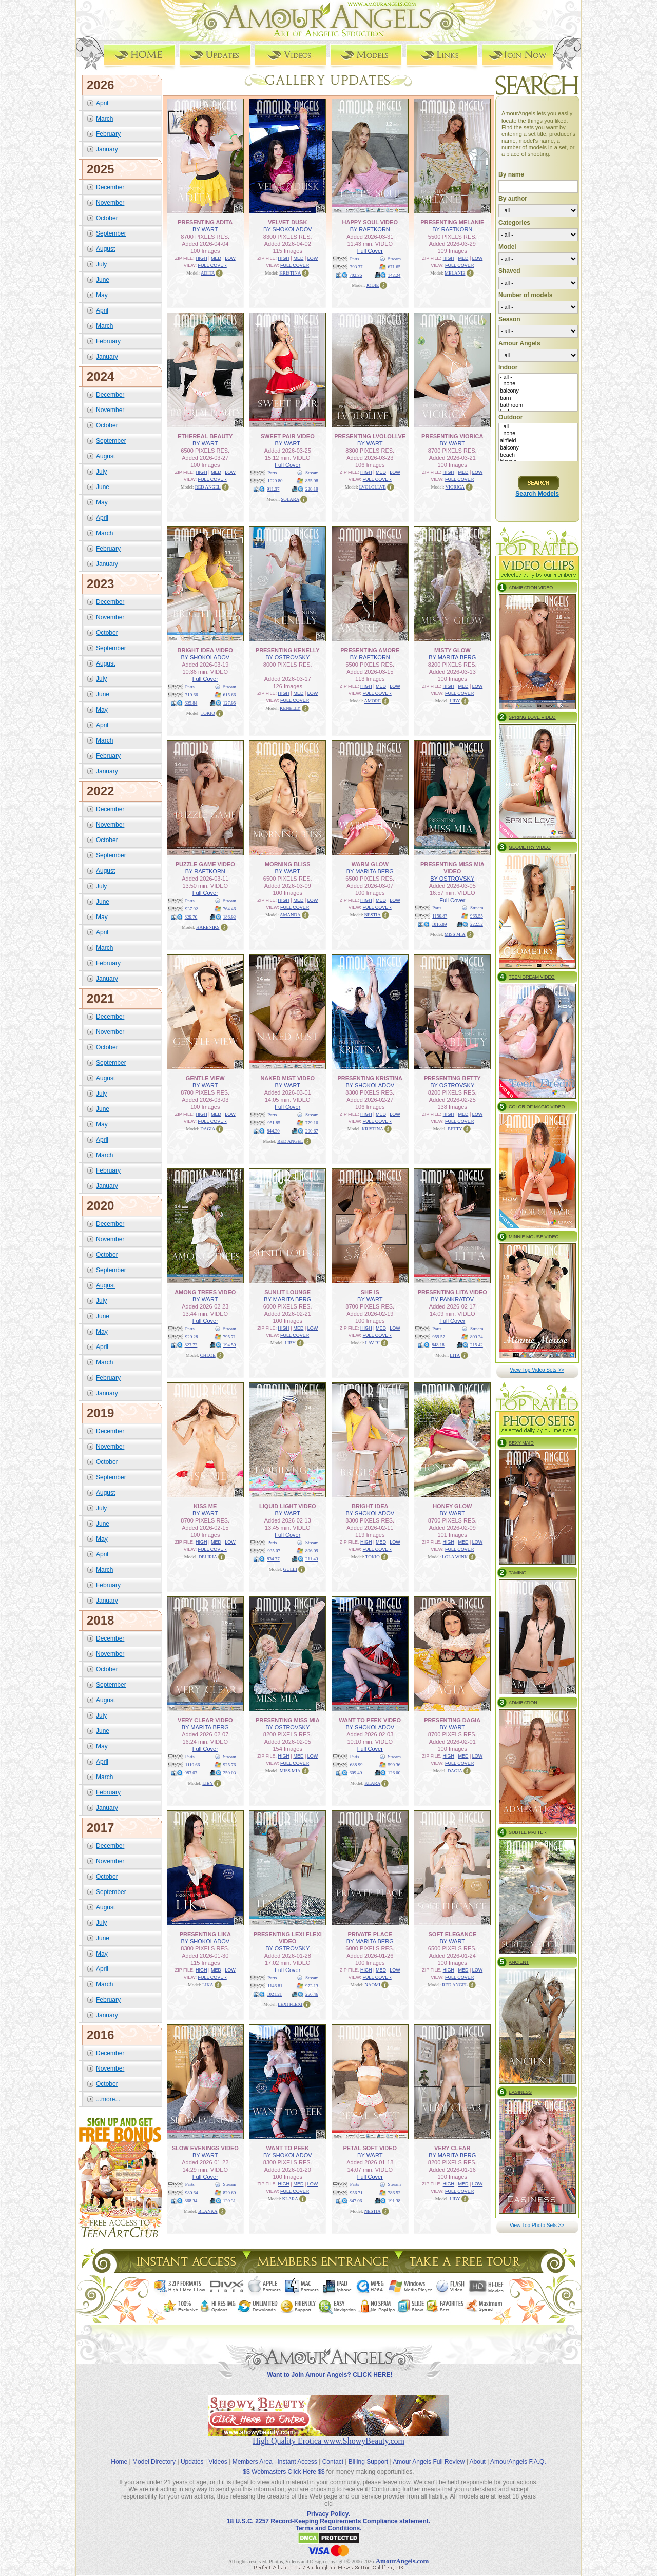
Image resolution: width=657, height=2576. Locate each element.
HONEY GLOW (452, 1505)
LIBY (455, 700)
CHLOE (208, 1354)
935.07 (273, 1550)
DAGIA (207, 1128)
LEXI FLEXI (290, 2003)
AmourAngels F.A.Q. (518, 2452)
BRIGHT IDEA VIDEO (205, 650)
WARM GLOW (370, 864)
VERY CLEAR (452, 2147)
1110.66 (192, 1764)
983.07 (191, 1772)
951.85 (273, 1122)
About (478, 2452)
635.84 (191, 702)
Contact (332, 2452)
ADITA (208, 272)
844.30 (273, 1130)
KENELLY (290, 707)
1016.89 (439, 923)
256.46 (311, 1993)
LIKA (208, 1984)
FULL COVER (212, 264)
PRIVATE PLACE (370, 1933)
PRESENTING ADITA (205, 222)
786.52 (394, 2192)
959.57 (438, 1336)
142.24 (394, 274)
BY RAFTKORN (370, 229)
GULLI (290, 1568)
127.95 (229, 702)
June (102, 279)
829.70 (191, 916)
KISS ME (205, 1505)
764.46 (229, 908)
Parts (354, 258)
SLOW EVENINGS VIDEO (205, 2147)
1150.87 (439, 915)
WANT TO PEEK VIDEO (370, 1719)
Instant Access (297, 2452)
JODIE (372, 284)
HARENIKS (208, 926)
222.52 (476, 923)
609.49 (356, 1772)
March (104, 118)
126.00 (394, 1772)
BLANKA (208, 2210)
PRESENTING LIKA (205, 1933)
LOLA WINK (455, 1556)
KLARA (372, 1782)
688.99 (356, 1764)
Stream (394, 258)
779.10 (311, 1122)
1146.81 (274, 1985)
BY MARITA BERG (452, 657)
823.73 (191, 1344)
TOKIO (208, 712)
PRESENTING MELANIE (452, 222)
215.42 (476, 1344)
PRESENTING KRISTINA (369, 1078)
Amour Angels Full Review (429, 2452)
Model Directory (154, 2452)
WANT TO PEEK (287, 2147)
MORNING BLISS (288, 864)
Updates (192, 2452)
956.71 (356, 2192)
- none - (538, 383)
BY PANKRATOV (452, 1299)
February (108, 133)
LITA (455, 1354)
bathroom (538, 404)
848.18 (438, 1344)
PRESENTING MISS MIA (288, 1719)
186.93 (229, 916)
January (107, 148)
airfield (538, 440)
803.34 (476, 1336)
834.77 (273, 1558)
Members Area (253, 2452)
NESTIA (372, 914)
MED (216, 257)
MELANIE (455, 272)
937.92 (191, 908)
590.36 (394, 1764)
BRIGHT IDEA (370, 1505)
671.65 (394, 266)
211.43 (311, 1558)
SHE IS (370, 1292)
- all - (538, 376)
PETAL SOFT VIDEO (370, 2147)
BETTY (455, 1128)
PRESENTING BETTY (452, 1078)
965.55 (476, 915)
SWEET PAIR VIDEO (288, 436)
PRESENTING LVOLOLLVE (369, 436)
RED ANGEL (208, 486)
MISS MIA (455, 933)
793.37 (356, 266)
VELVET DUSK (287, 222)
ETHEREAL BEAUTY (205, 436)
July (101, 263)
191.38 (394, 2200)
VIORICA (455, 486)
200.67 (311, 1130)
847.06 (356, 2200)
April (102, 102)
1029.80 (274, 480)
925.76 (229, 1764)
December (110, 186)
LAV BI (372, 1342)
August (105, 248)
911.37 (273, 488)
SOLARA (290, 498)
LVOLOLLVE (372, 486)
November (110, 202)
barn (538, 397)
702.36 (356, 274)
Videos (217, 2452)
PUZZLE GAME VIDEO (205, 864)
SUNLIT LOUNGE (287, 1292)
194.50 (229, 1344)
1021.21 (274, 1993)
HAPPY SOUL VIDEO (370, 222)
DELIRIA (208, 1556)
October (107, 217)
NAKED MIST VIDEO (287, 1078)
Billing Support (368, 2452)
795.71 (229, 1336)
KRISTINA (290, 272)
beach (538, 454)
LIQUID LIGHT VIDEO (287, 1505)
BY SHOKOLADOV (287, 229)
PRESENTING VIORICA (452, 436)
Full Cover (370, 250)
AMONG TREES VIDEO (205, 1292)
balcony (538, 391)
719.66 (191, 694)
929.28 (191, 1336)
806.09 (311, 1550)
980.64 (191, 2192)
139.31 (229, 2200)
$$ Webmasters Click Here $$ (283, 2463)
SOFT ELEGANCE (452, 1933)
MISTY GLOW (452, 650)
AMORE (372, 700)
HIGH (201, 257)
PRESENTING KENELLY (288, 650)
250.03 (229, 1772)
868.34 (191, 2200)
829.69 (229, 2192)
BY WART (205, 229)
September (111, 233)
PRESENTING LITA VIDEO (452, 1292)
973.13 (311, 1985)
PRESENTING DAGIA (452, 1719)
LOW (230, 257)
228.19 (311, 488)
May (102, 294)
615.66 (229, 694)
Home (119, 2452)
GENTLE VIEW (205, 1078)
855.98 (311, 480)
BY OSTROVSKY (287, 657)
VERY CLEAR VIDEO (205, 1719)
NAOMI (373, 1984)
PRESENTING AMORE (369, 650)
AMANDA (290, 914)
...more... (108, 2098)
